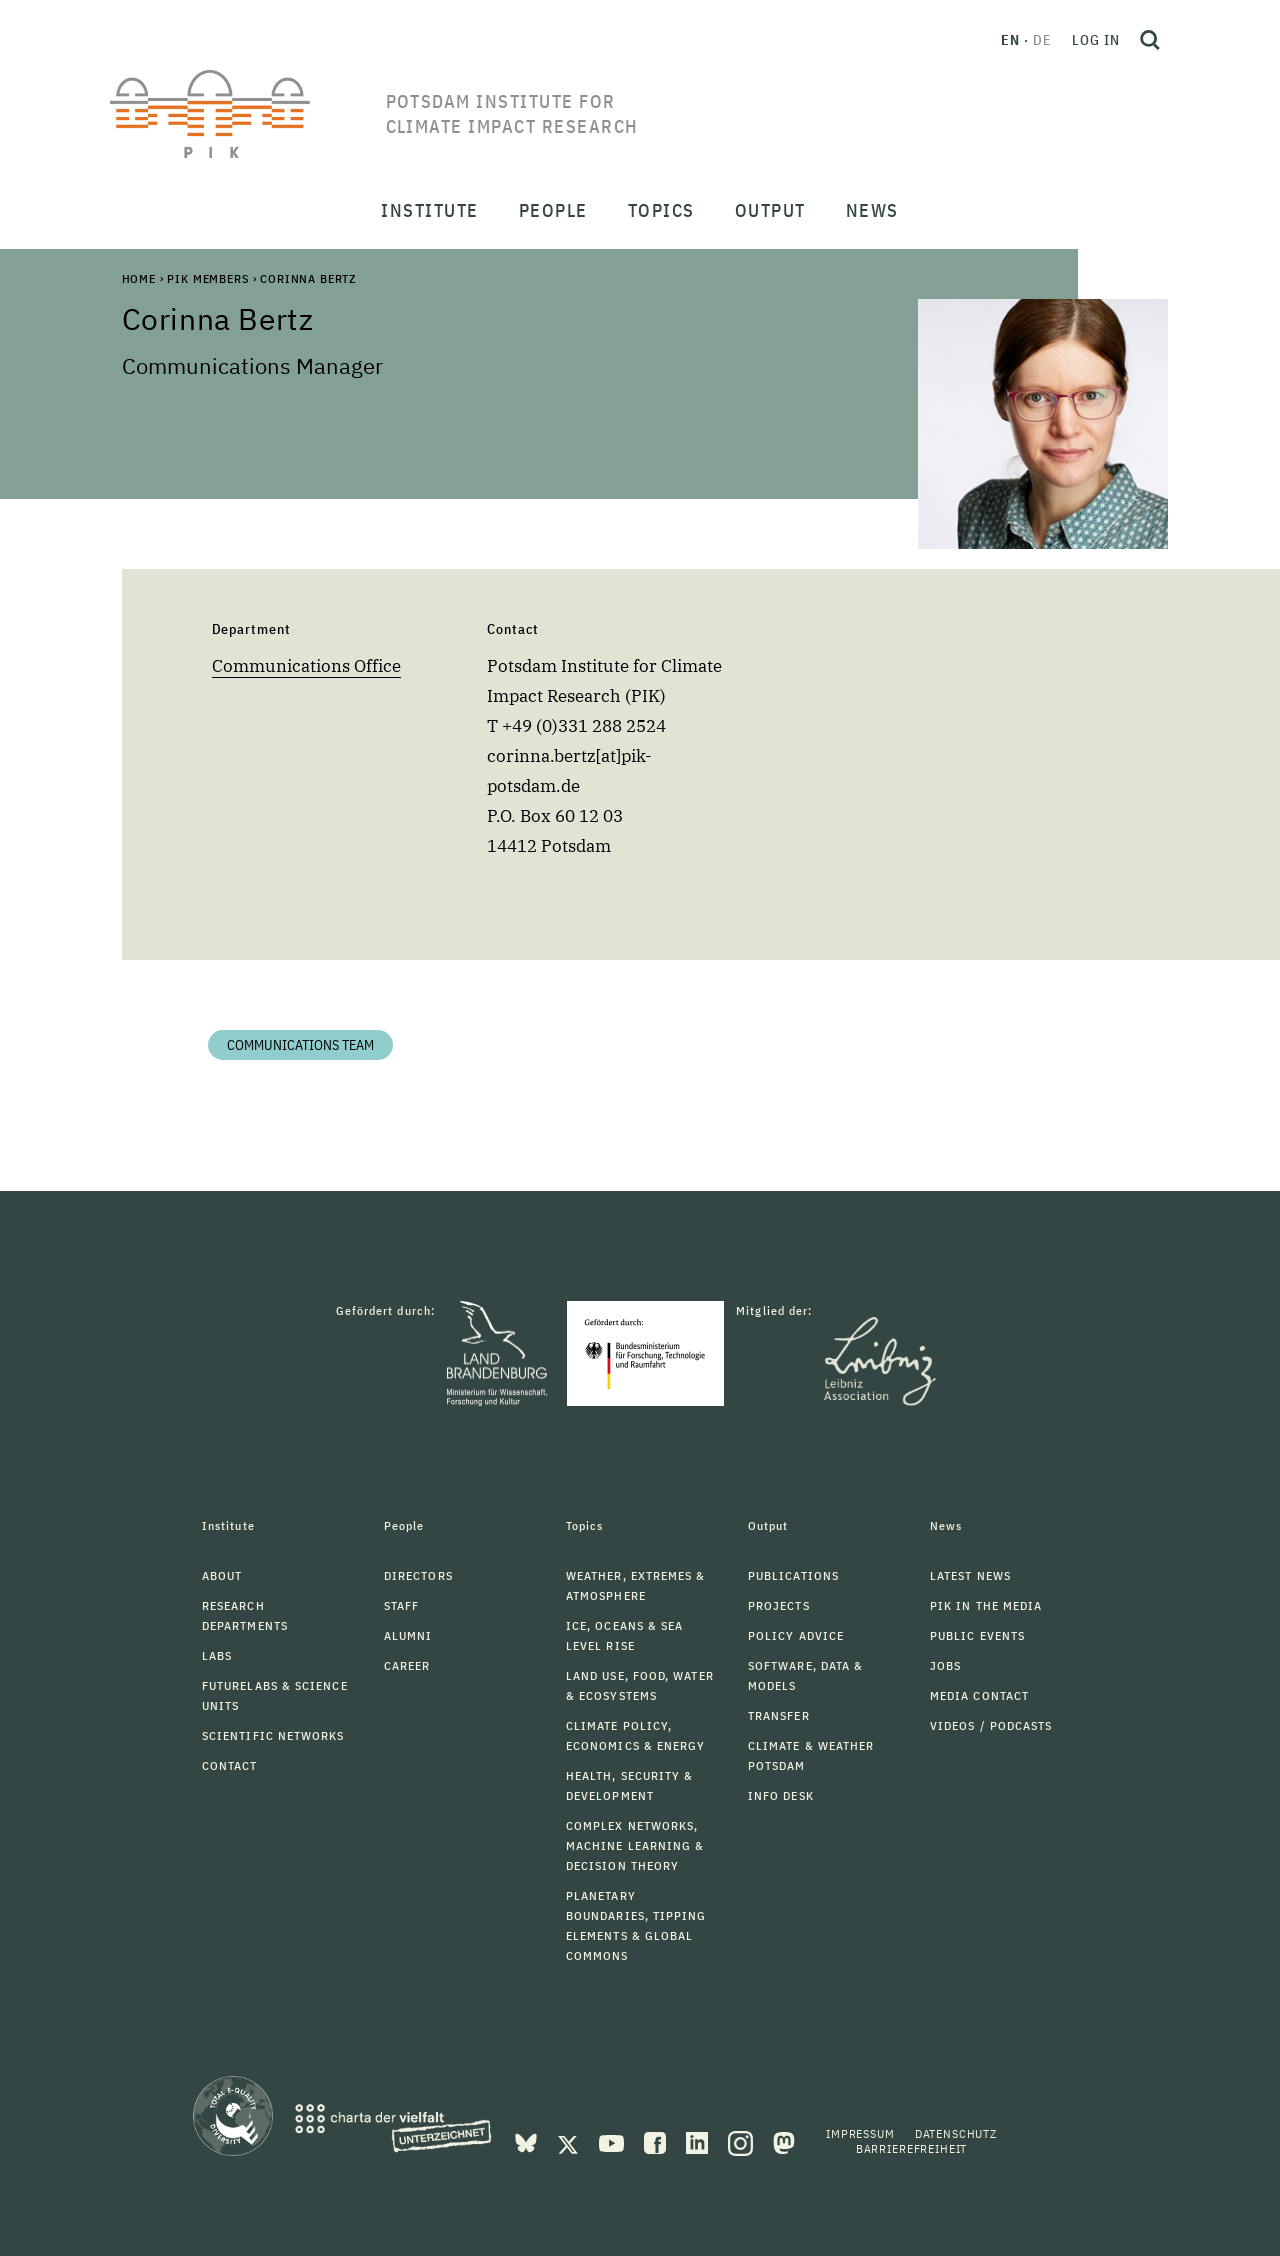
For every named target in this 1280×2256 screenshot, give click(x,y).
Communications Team (300, 1045)
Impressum (860, 2133)
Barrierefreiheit (911, 2148)
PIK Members (207, 278)
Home (139, 278)
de (1042, 40)
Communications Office (306, 666)
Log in (1096, 40)
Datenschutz (956, 2133)
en (1010, 40)
